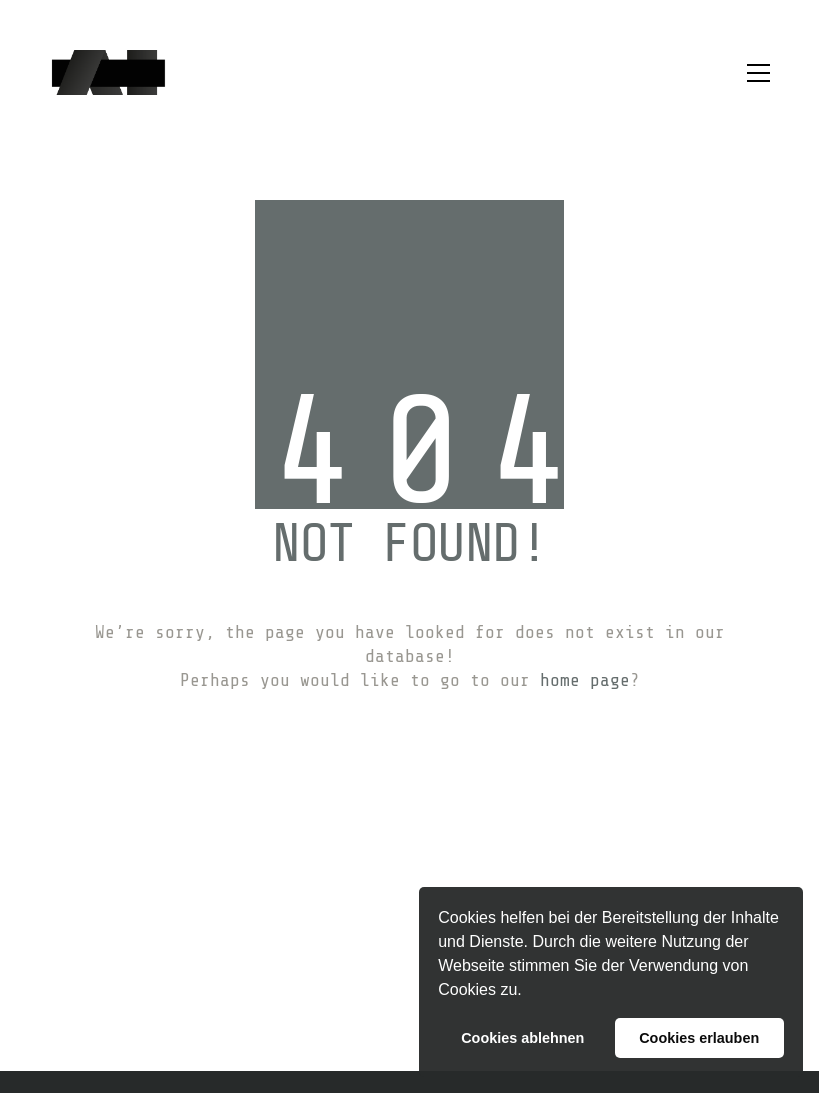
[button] (529, 992)
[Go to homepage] (108, 72)
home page (585, 680)
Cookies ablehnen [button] (522, 1038)
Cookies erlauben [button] (699, 1038)
